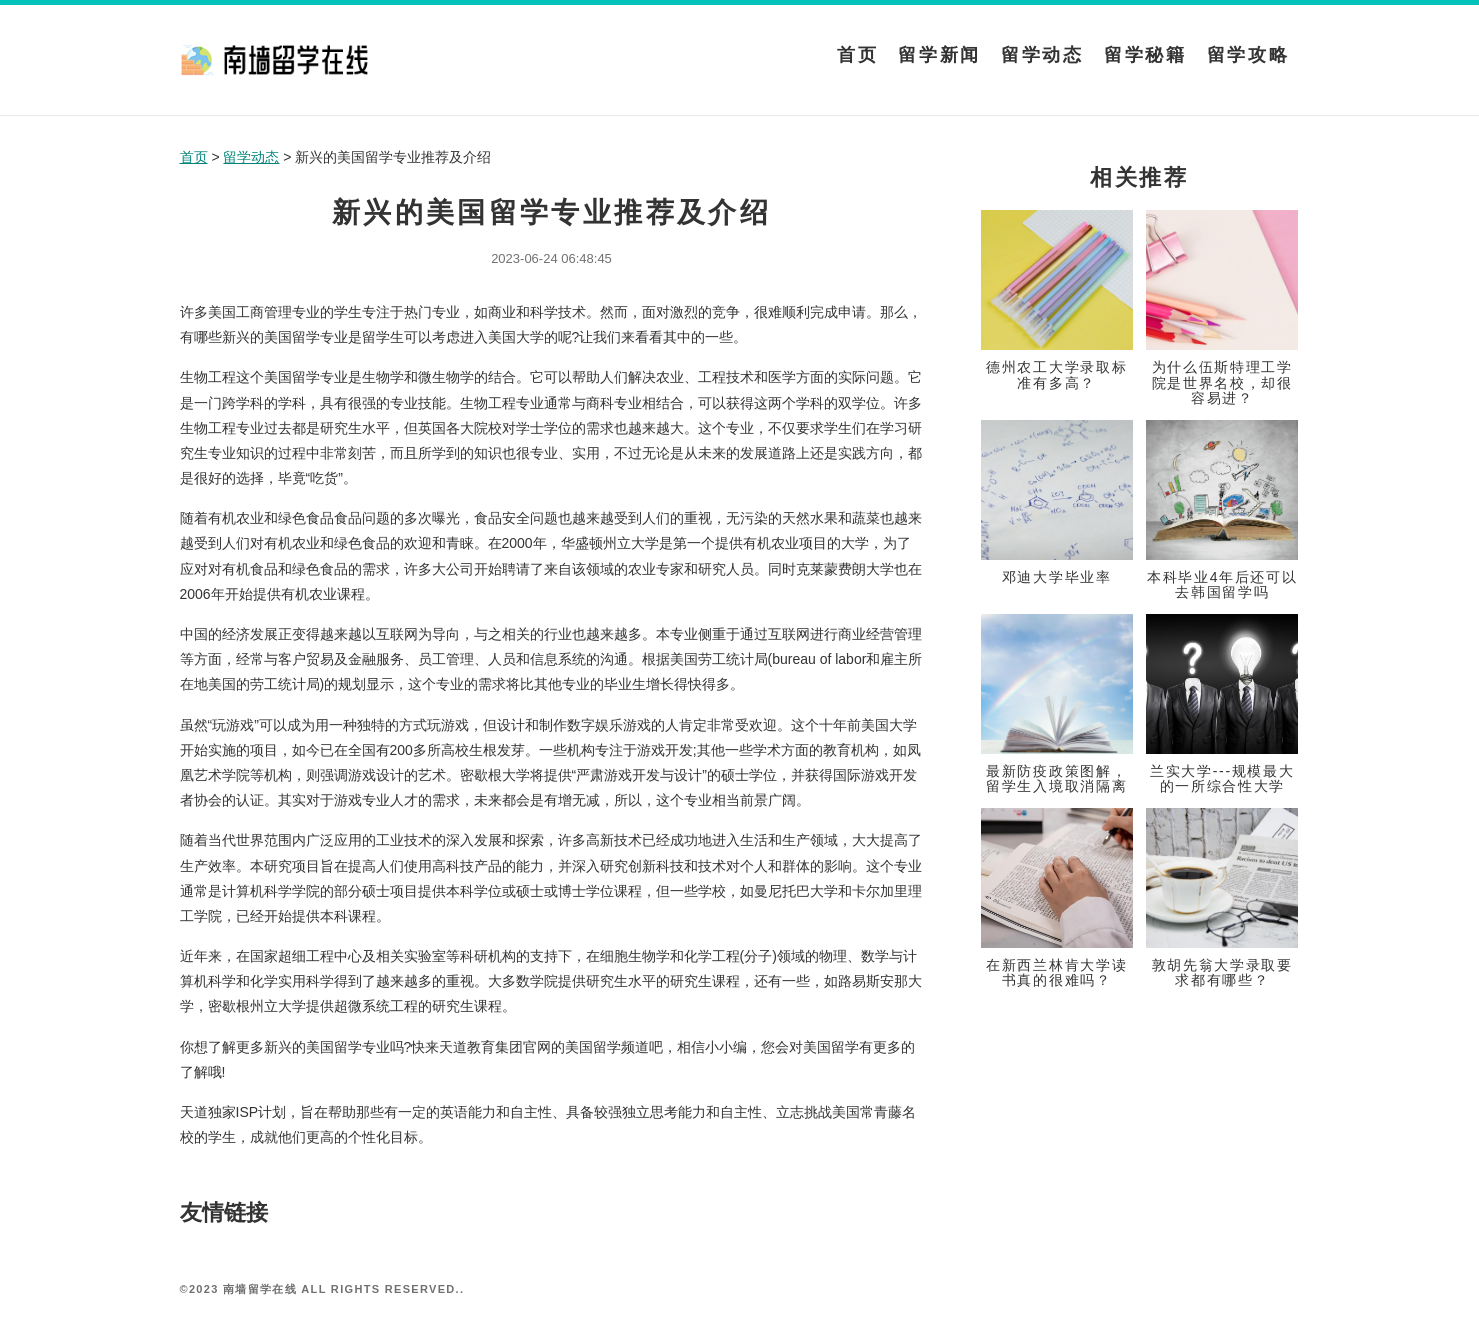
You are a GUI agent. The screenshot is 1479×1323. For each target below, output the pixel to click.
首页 (857, 55)
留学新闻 (939, 55)
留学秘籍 (1145, 55)
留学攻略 (1248, 55)
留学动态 (1042, 55)
